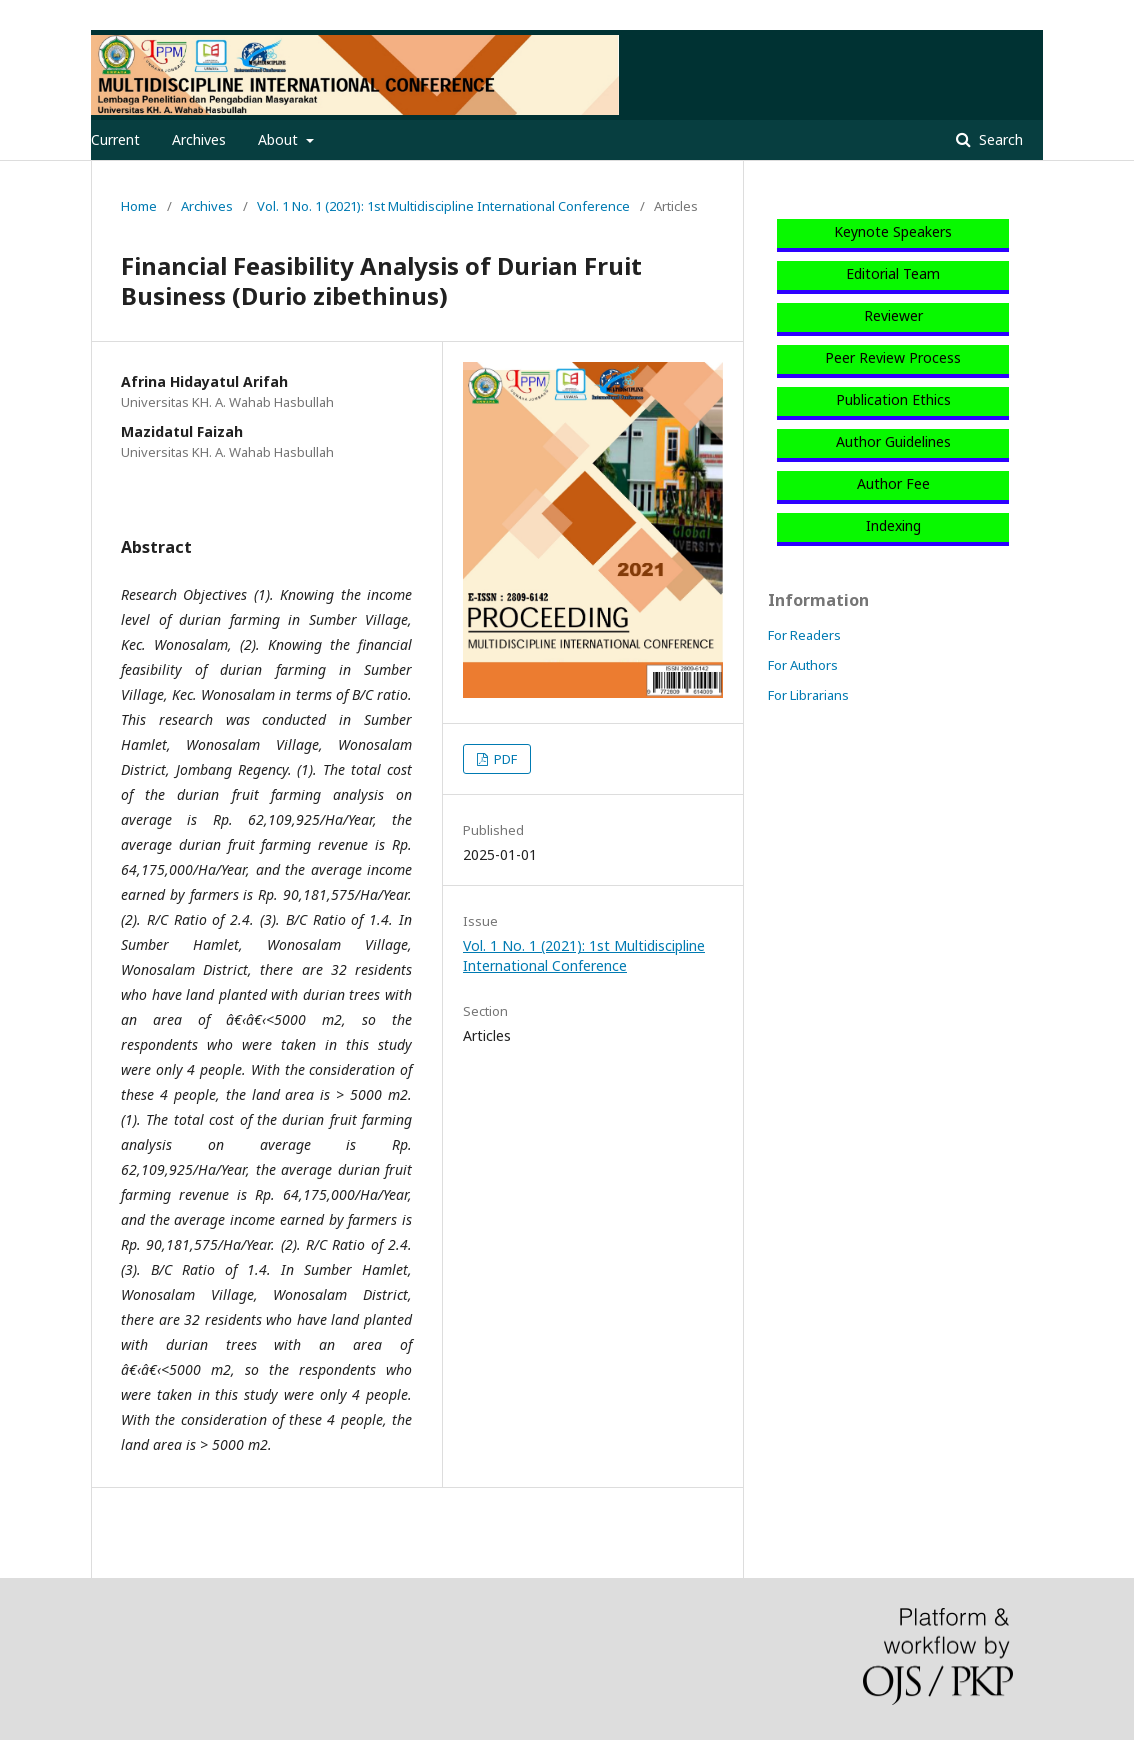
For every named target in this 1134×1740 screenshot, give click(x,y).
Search (999, 139)
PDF (504, 759)
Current (115, 139)
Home (139, 206)
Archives (199, 139)
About (280, 139)
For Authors (803, 665)
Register (961, 15)
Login (1026, 15)
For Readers (804, 635)
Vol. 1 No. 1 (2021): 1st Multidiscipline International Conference (443, 206)
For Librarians (808, 695)
